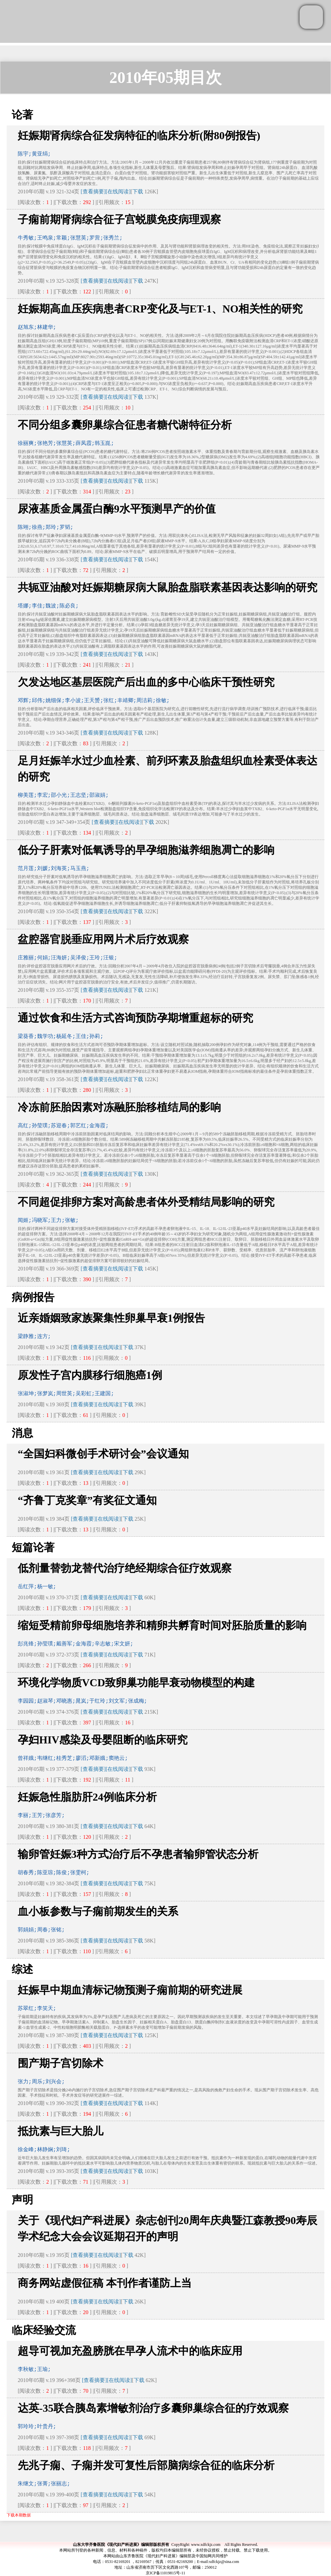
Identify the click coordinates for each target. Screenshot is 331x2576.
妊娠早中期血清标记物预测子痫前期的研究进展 (130, 1990)
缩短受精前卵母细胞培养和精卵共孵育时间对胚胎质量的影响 (162, 1625)
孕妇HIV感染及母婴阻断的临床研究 (103, 1740)
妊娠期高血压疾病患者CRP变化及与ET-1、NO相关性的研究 (160, 309)
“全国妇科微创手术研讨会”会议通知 (103, 1454)
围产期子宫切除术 (60, 2063)
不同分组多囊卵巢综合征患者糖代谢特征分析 (125, 425)
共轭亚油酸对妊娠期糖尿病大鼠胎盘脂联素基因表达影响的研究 (167, 587)
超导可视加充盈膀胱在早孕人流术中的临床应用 (130, 2351)
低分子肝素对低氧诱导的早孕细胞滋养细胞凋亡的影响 (146, 850)
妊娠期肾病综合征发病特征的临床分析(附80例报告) (139, 135)
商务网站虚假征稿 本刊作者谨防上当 (105, 2283)
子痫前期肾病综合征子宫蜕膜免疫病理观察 (119, 219)
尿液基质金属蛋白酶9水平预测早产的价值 (117, 509)
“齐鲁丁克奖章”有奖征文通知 (87, 1500)
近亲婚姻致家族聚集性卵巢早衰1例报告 (111, 1318)
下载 (137, 191)
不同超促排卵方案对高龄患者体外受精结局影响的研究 (146, 1202)
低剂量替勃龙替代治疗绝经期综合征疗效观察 (125, 1568)
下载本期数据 (19, 2515)
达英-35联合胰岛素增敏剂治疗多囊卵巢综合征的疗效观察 (153, 2408)
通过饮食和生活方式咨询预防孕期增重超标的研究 (135, 1018)
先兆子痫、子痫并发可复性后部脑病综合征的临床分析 (146, 2465)
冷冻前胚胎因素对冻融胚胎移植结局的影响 (119, 1107)
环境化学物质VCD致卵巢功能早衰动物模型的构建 (136, 1683)
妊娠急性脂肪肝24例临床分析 (87, 1797)
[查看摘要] (93, 191)
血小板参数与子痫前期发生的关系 (98, 1911)
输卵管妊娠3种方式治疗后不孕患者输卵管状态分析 (138, 1854)
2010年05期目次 (165, 77)
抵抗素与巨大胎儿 (60, 2131)
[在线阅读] (118, 191)
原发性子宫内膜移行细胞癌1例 (90, 1375)
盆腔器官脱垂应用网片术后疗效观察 (103, 939)
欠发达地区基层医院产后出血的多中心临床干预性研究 (146, 682)
